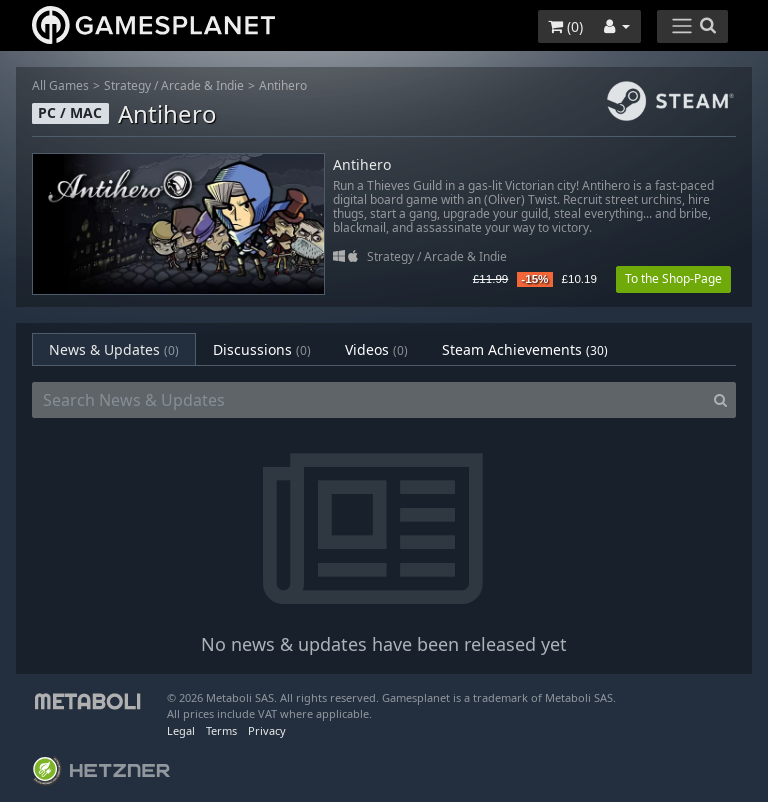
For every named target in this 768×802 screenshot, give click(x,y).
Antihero (283, 85)
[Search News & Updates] (369, 400)
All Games (60, 85)
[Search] (720, 400)
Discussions (262, 349)
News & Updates (114, 349)
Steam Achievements (525, 349)
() (565, 26)
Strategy (127, 85)
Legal (181, 730)
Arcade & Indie (202, 85)
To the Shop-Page (673, 278)
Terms (221, 730)
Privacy (267, 730)
